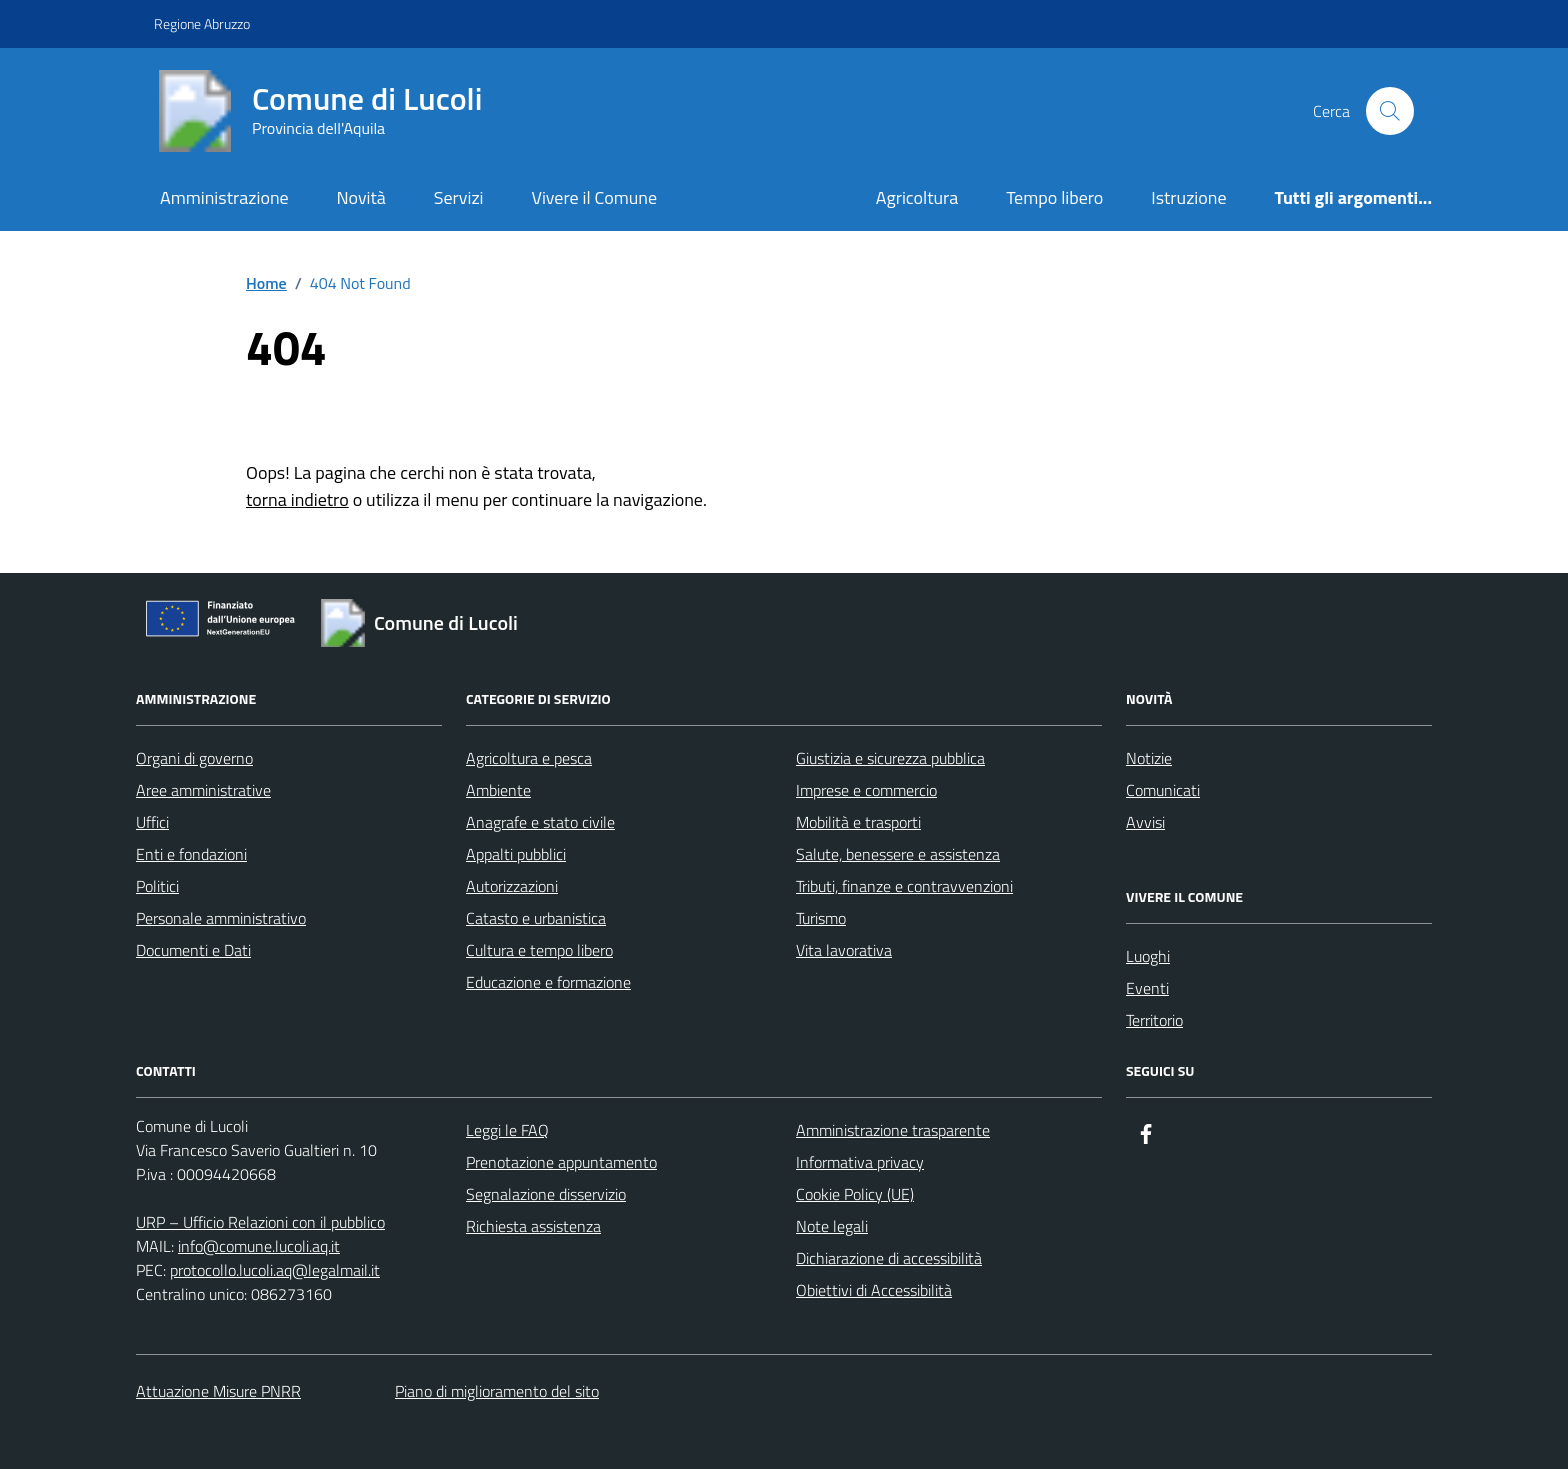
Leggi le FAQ (507, 1130)
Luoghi (1148, 956)
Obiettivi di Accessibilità (874, 1290)
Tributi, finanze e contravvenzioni (904, 886)
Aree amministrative (203, 790)
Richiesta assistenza (533, 1226)
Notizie (1149, 758)
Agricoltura (917, 197)
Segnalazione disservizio (546, 1194)
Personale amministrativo (221, 918)
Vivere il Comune (594, 197)
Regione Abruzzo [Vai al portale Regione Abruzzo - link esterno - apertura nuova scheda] (202, 23)
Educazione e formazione (548, 982)
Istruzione (1188, 197)
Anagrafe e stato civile (540, 822)
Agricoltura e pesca (529, 758)
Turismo (821, 918)
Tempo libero (1054, 197)
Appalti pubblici (516, 854)
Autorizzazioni (512, 886)
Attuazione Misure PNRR (218, 1391)
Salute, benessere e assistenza (898, 854)
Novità (361, 197)
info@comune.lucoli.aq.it (259, 1246)
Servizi (459, 197)
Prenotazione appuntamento (561, 1162)
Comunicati (1163, 790)
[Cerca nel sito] (1390, 111)
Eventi (1147, 988)
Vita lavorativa (844, 950)
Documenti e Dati (193, 950)
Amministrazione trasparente (893, 1130)
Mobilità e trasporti (858, 822)
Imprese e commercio (866, 790)
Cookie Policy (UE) (855, 1194)
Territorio (1154, 1020)
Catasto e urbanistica (536, 918)
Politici (157, 886)
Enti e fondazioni (191, 854)
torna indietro (297, 499)
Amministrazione (224, 197)
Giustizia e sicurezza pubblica (890, 758)
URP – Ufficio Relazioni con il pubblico (260, 1222)
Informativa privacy (860, 1162)
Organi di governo (194, 758)
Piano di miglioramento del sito (497, 1391)
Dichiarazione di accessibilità (889, 1258)
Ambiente (498, 790)
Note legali (832, 1226)
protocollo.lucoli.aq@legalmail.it (275, 1270)
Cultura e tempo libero (539, 950)
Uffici (152, 822)
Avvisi (1145, 822)
